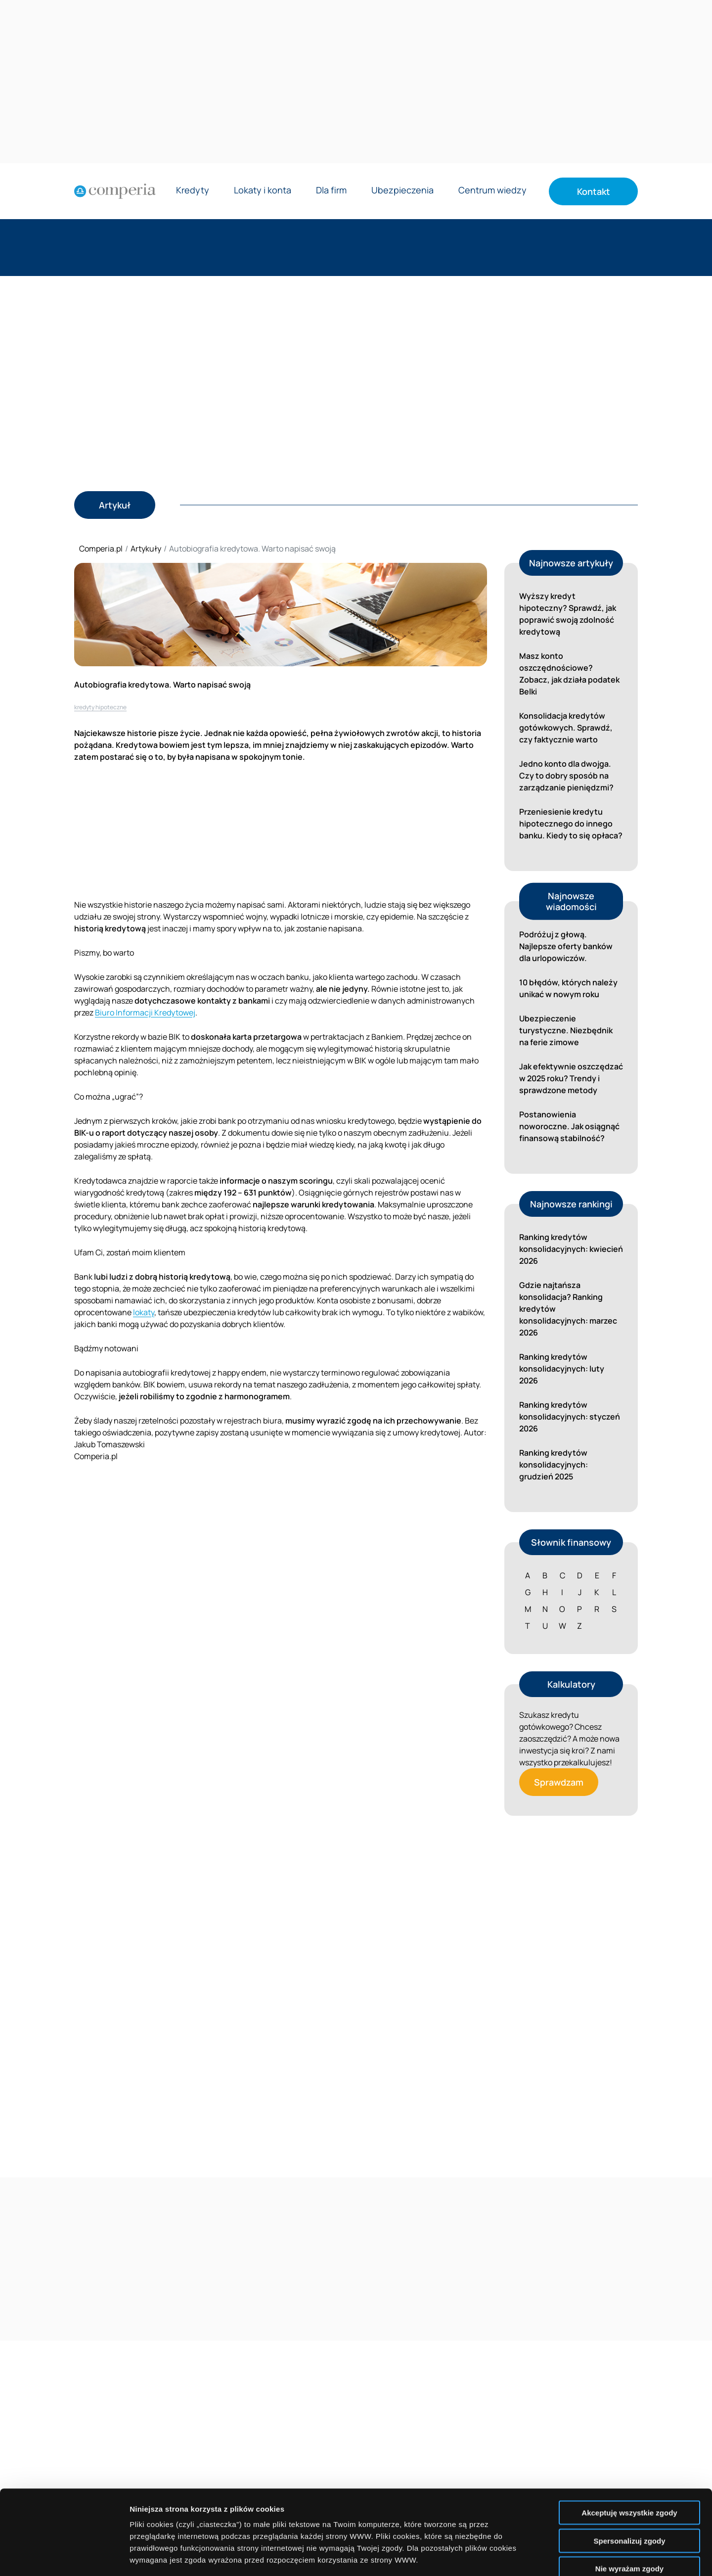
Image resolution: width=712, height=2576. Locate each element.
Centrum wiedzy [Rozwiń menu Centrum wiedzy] (492, 190)
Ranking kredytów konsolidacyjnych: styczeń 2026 (569, 1416)
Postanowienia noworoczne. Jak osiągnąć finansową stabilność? (569, 1126)
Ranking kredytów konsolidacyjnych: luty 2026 (561, 1368)
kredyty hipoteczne (100, 707)
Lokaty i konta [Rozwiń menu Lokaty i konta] (262, 190)
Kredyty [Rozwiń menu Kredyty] (192, 190)
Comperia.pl (101, 548)
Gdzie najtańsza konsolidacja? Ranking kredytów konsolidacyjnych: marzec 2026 (568, 1309)
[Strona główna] (115, 191)
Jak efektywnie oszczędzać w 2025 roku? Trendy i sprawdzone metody (571, 1078)
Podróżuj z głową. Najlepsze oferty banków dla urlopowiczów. (566, 946)
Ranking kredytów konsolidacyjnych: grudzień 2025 (553, 1464)
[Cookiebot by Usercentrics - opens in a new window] (64, 2556)
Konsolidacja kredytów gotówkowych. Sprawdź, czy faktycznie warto (566, 727)
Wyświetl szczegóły (562, 2556)
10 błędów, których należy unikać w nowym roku (568, 988)
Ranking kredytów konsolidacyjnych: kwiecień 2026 (571, 1249)
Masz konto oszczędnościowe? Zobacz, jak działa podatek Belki (569, 673)
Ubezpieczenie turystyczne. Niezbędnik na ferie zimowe (566, 1030)
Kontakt (593, 191)
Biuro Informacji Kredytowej (145, 1012)
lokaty (143, 1312)
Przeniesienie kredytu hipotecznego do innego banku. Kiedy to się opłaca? (571, 823)
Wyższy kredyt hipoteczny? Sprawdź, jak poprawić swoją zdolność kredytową (567, 614)
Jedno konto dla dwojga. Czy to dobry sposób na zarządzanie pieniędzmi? (566, 775)
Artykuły (146, 548)
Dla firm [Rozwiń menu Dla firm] (331, 190)
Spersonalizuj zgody (629, 2461)
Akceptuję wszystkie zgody (629, 2433)
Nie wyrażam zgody (629, 2489)
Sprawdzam (558, 1782)
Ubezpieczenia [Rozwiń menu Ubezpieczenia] (402, 190)
